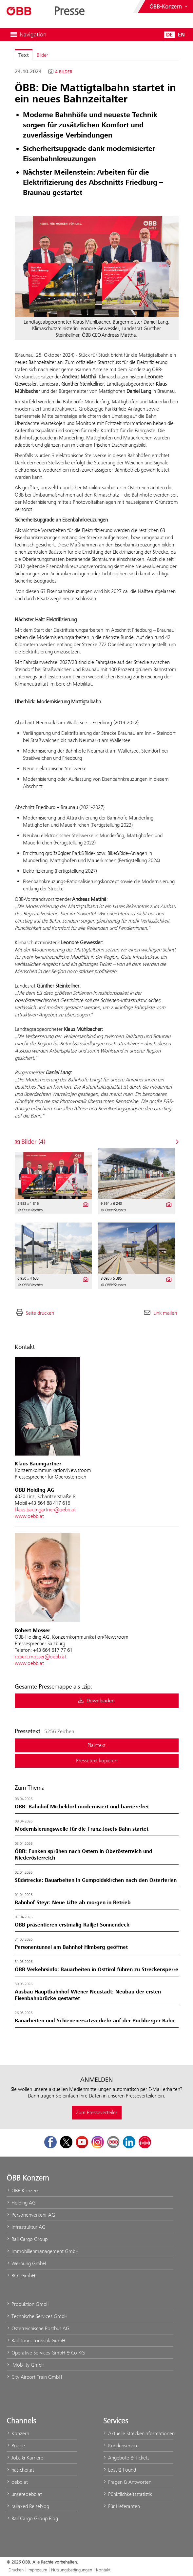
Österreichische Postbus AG (38, 2328)
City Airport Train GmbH (34, 2377)
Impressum (37, 2569)
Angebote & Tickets (126, 2458)
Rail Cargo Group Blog (32, 2518)
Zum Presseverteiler (96, 2112)
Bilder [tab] (42, 55)
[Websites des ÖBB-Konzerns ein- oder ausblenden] (169, 6)
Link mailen (165, 1313)
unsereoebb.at (24, 2494)
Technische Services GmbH (37, 2316)
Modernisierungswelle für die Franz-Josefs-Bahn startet (81, 1829)
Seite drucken (40, 1313)
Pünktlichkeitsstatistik (127, 2494)
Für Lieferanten (121, 2506)
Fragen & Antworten (127, 2482)
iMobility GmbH (26, 2365)
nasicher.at (20, 2470)
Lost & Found (119, 2470)
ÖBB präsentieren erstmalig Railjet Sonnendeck (72, 1925)
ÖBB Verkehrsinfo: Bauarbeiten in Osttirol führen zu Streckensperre (96, 1969)
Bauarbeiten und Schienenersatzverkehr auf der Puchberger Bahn (94, 2020)
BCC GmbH (21, 2275)
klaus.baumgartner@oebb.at (45, 1509)
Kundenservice (121, 2445)
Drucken (16, 2569)
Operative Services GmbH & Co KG (46, 2353)
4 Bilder (63, 72)
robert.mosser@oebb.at (40, 1656)
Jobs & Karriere (25, 2458)
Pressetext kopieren (96, 1760)
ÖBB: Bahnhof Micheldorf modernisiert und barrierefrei (81, 1806)
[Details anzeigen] (85, 1204)
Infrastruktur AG (26, 2227)
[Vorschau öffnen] (97, 266)
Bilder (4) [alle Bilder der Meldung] (30, 1142)
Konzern (18, 2433)
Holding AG (21, 2203)
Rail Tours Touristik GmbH (36, 2340)
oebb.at (17, 2482)
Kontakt (103, 2569)
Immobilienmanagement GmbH (43, 2251)
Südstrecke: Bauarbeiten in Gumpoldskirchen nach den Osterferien (96, 1880)
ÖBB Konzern (23, 2190)
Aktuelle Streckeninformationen (138, 2433)
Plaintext (96, 1745)
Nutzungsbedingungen (71, 2569)
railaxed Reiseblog (28, 2506)
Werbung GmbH (26, 2263)
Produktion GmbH (28, 2304)
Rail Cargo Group (27, 2239)
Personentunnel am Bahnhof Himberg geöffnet (71, 1947)
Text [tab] (23, 55)
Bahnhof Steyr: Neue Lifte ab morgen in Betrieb (73, 1902)
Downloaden (96, 1700)
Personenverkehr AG (31, 2215)
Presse (16, 2445)
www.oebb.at (29, 1516)
